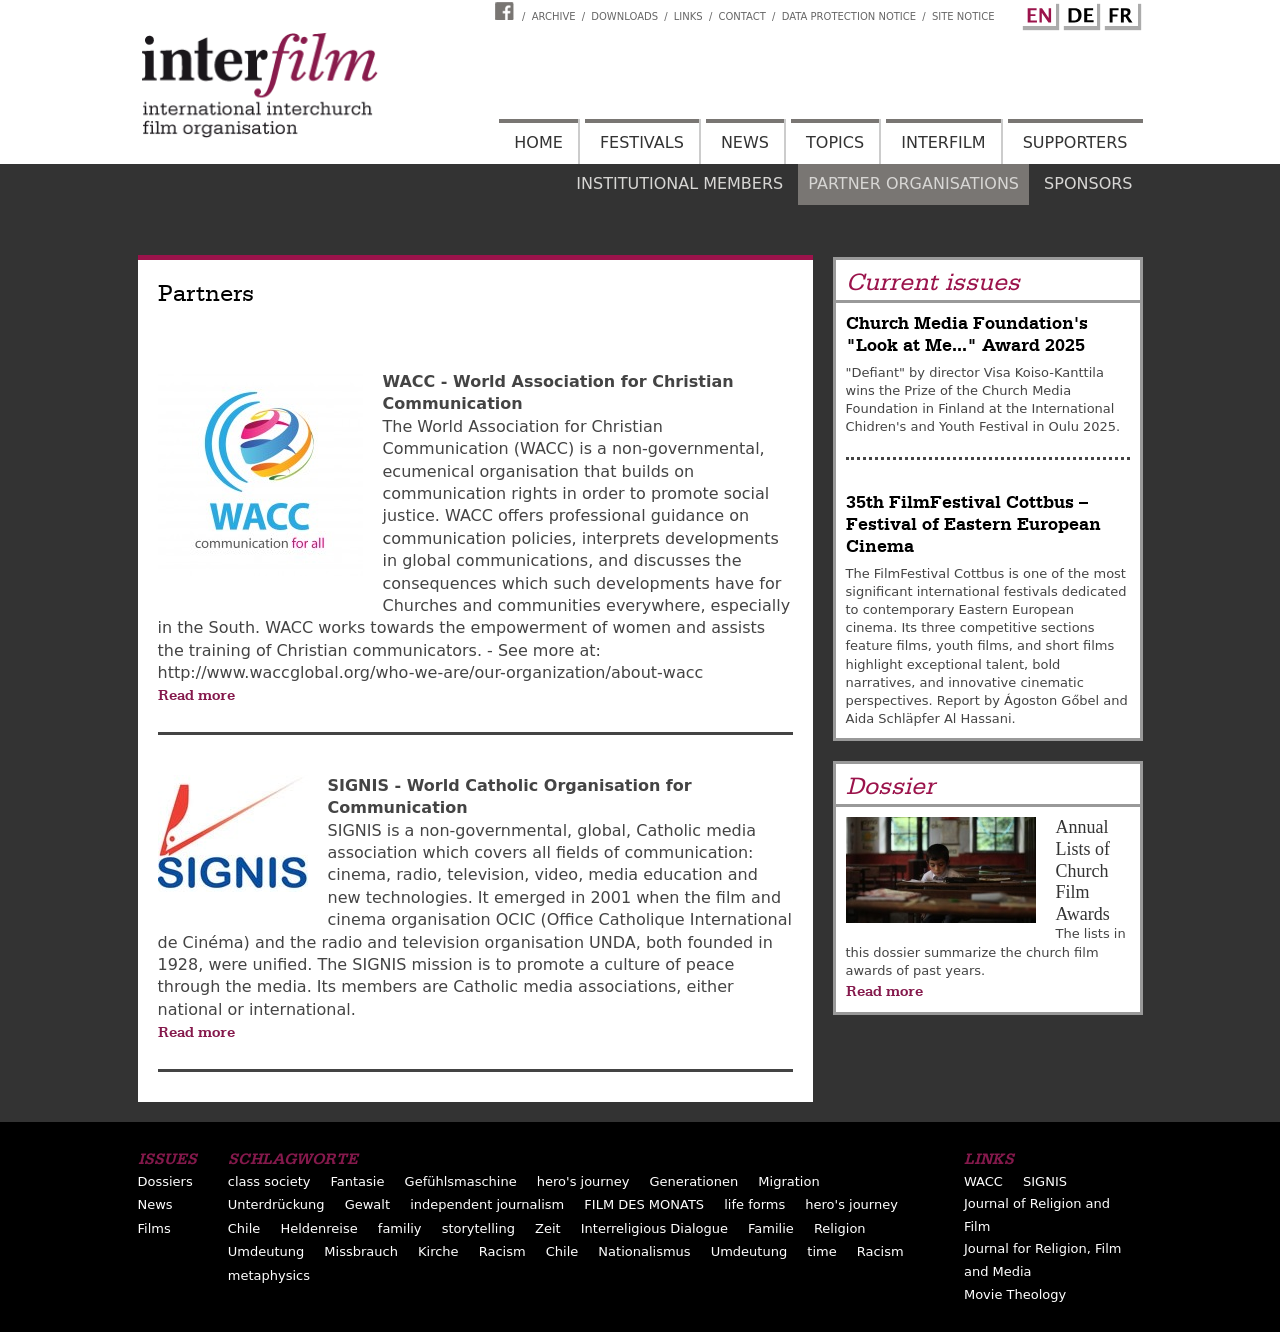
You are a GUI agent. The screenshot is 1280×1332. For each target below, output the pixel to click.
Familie (771, 1228)
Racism (502, 1251)
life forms (754, 1204)
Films (154, 1228)
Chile (244, 1228)
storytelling (478, 1228)
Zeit (548, 1228)
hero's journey (583, 1181)
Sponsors (1088, 183)
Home (538, 142)
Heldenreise (318, 1228)
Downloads (624, 16)
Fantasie (358, 1181)
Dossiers (165, 1181)
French (1120, 13)
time (821, 1251)
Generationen (694, 1181)
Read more (196, 695)
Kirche (438, 1251)
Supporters (1075, 142)
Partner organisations (913, 183)
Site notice (963, 16)
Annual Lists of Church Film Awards (1083, 870)
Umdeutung (266, 1251)
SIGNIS (1045, 1181)
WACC (983, 1181)
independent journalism (487, 1204)
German (1079, 13)
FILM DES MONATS (644, 1204)
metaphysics (269, 1275)
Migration (788, 1181)
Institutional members (679, 183)
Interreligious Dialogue (654, 1228)
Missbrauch (361, 1251)
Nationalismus (644, 1251)
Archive (554, 16)
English (1038, 13)
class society (269, 1181)
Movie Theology (1015, 1294)
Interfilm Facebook (507, 11)
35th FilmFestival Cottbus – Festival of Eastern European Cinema (973, 525)
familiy (400, 1228)
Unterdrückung (276, 1204)
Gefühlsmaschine (461, 1181)
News (745, 142)
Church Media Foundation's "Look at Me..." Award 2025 (967, 334)
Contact (741, 16)
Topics (835, 142)
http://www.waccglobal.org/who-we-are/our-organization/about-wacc (431, 672)
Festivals (642, 142)
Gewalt (367, 1204)
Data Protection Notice (849, 16)
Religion (840, 1228)
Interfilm (943, 142)
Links (688, 16)
